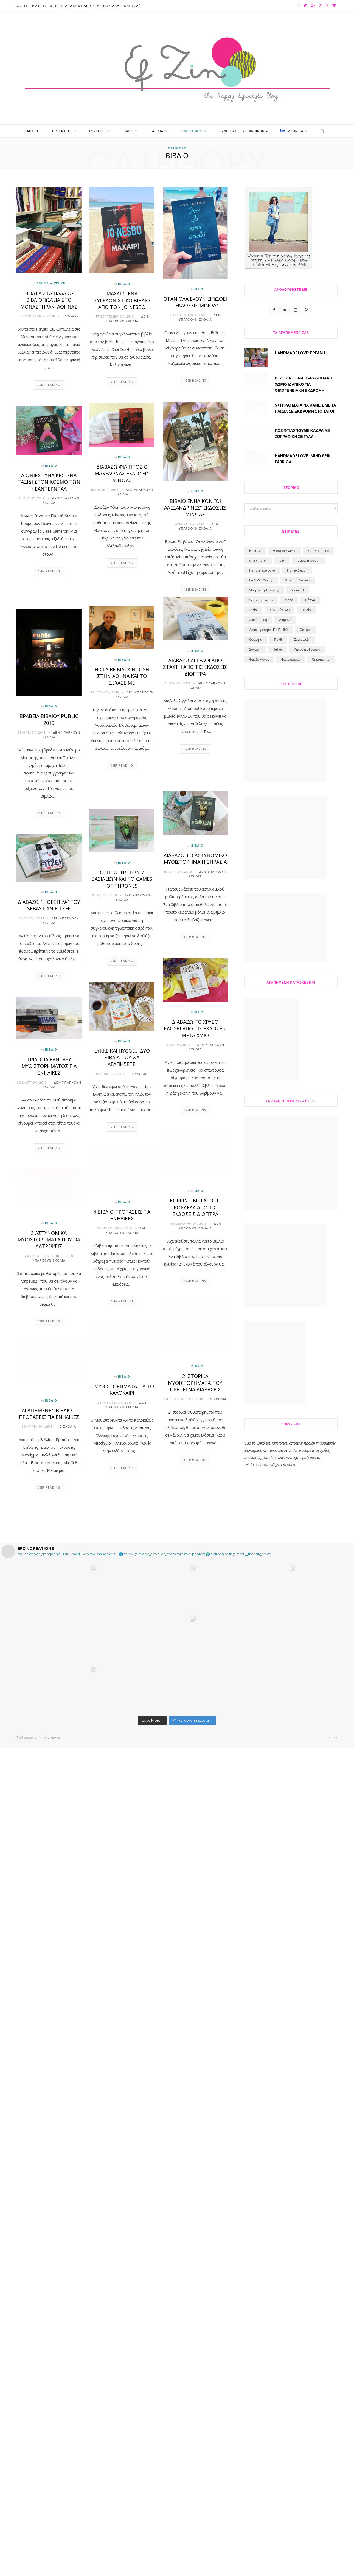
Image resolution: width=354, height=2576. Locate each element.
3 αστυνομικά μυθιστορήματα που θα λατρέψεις (49, 1240)
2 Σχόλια (68, 1427)
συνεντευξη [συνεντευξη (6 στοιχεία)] (302, 1610)
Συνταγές (97, 131)
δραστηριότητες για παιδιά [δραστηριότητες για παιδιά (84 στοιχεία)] (268, 1600)
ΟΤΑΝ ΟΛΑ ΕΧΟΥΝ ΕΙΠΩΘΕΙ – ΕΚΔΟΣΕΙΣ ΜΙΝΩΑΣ (195, 302)
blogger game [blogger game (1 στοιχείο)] (284, 1521)
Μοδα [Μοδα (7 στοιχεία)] (289, 1570)
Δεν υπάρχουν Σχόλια (126, 319)
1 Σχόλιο (70, 316)
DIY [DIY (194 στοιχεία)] (282, 1531)
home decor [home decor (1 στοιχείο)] (297, 1541)
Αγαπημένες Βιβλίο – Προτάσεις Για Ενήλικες (49, 1413)
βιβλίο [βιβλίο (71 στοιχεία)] (306, 1580)
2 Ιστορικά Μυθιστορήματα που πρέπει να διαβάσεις (195, 1383)
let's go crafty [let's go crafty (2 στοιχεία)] (261, 1550)
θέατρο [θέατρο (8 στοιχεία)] (305, 1600)
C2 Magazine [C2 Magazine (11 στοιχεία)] (318, 1521)
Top (333, 2566)
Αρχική (33, 131)
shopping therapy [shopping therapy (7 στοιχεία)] (264, 1560)
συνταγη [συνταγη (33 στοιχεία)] (255, 1620)
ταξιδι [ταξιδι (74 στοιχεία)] (277, 1620)
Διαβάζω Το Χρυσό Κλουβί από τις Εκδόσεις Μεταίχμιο (195, 1029)
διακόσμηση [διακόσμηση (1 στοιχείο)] (258, 1590)
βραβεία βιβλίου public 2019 (48, 719)
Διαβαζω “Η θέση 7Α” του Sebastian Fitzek (49, 905)
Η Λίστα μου (191, 131)
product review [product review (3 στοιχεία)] (297, 1550)
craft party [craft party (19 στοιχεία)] (258, 1531)
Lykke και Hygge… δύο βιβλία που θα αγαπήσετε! (122, 1058)
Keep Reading (48, 385)
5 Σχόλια (218, 1399)
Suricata (53, 2566)
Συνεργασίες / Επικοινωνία (243, 131)
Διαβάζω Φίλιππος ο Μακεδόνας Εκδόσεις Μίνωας (122, 474)
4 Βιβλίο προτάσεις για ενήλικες (121, 1215)
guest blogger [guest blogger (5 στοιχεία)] (308, 1531)
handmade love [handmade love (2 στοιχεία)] (262, 1541)
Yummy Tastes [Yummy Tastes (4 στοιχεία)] (261, 1570)
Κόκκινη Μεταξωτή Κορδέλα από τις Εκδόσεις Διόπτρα (195, 1208)
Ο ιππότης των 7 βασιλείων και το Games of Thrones (121, 879)
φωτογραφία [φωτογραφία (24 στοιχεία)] (290, 1629)
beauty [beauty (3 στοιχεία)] (255, 1521)
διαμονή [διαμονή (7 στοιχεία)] (285, 1590)
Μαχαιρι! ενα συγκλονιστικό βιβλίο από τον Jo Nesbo (122, 300)
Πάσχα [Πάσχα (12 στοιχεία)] (310, 1570)
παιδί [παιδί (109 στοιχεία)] (278, 1610)
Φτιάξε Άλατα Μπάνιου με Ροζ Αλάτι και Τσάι (95, 6)
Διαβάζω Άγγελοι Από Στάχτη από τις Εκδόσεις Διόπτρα (195, 667)
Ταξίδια (156, 131)
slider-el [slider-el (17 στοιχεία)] (297, 1560)
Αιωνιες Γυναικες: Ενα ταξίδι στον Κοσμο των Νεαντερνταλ (49, 482)
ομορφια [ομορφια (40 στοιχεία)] (255, 1610)
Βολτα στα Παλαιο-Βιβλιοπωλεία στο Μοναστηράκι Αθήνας (48, 300)
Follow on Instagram (192, 2548)
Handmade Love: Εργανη (300, 353)
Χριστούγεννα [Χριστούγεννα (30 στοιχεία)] (279, 1580)
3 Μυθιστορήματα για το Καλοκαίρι (122, 1389)
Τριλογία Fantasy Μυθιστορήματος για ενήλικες (49, 1066)
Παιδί (128, 131)
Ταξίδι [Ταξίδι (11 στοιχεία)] (253, 1580)
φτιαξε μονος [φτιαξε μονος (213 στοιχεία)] (259, 1629)
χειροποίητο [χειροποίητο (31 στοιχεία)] (321, 1629)
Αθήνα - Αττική (51, 283)
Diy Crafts (62, 131)
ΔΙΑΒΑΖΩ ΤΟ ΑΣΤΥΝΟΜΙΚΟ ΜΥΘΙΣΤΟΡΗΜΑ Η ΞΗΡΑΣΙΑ (195, 858)
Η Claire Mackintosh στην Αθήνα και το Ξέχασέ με (122, 676)
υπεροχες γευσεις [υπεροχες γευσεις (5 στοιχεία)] (307, 1620)
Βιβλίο (124, 284)
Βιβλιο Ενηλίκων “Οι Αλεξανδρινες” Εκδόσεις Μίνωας (195, 508)
